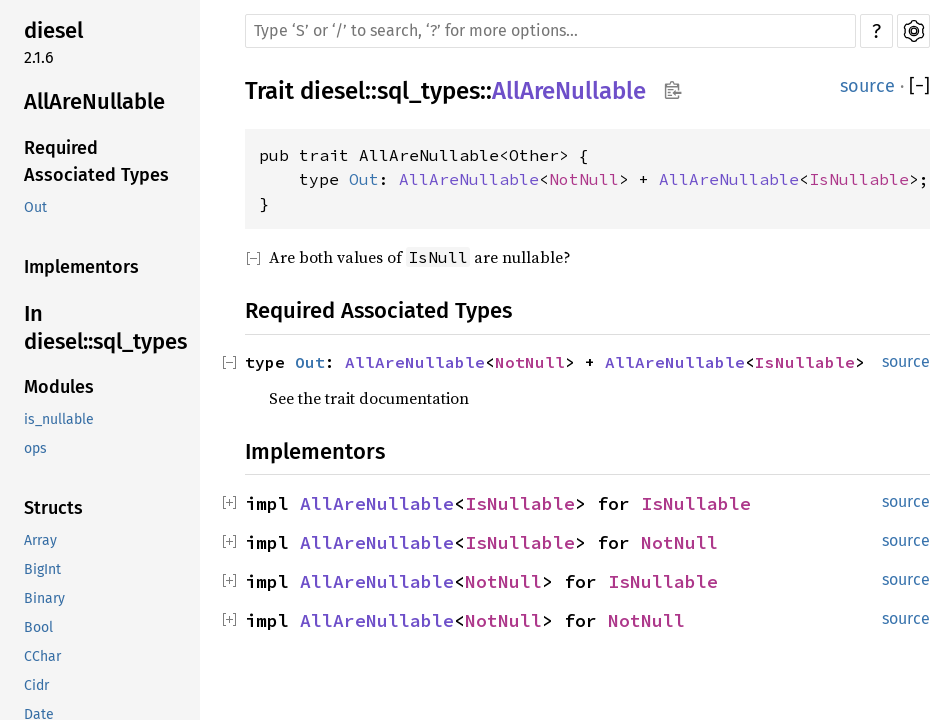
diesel (53, 30)
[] (919, 86)
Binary (44, 598)
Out (35, 207)
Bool (38, 627)
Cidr (36, 685)
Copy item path (672, 90)
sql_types (428, 91)
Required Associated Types (96, 161)
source (867, 86)
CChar (42, 656)
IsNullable (859, 179)
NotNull (584, 179)
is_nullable (59, 419)
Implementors (81, 267)
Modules (59, 387)
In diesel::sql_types (105, 327)
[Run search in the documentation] (550, 31)
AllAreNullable (94, 101)
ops (35, 448)
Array (40, 540)
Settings (913, 31)
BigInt (42, 569)
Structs (53, 508)
